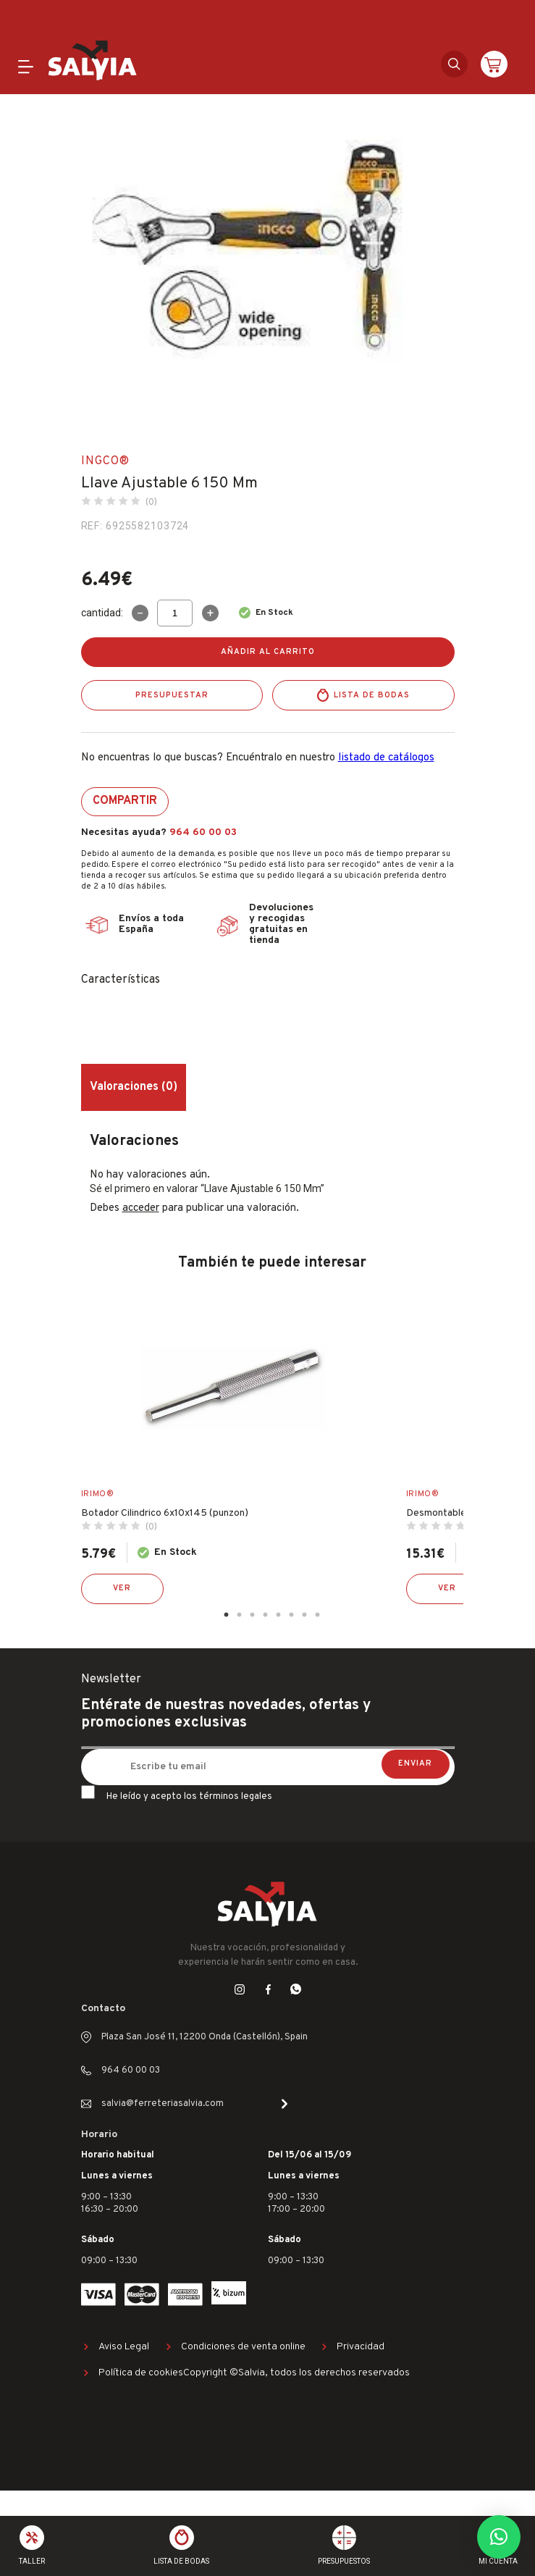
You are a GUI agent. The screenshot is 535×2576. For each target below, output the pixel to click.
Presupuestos (344, 2561)
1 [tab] (226, 1615)
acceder (140, 1208)
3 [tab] (252, 1615)
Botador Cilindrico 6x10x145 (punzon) (164, 1513)
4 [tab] (265, 1615)
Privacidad (360, 2347)
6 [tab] (292, 1615)
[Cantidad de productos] (175, 613)
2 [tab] (239, 1615)
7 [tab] (305, 1615)
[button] (499, 2537)
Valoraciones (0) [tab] (133, 1087)
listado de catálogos (386, 758)
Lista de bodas (372, 695)
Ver (122, 1588)
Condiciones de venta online (243, 2347)
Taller (32, 2561)
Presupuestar (171, 695)
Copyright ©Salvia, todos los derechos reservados (296, 2373)
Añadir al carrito (268, 652)
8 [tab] (318, 1615)
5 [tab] (278, 1615)
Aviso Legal (123, 2347)
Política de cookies (140, 2373)
